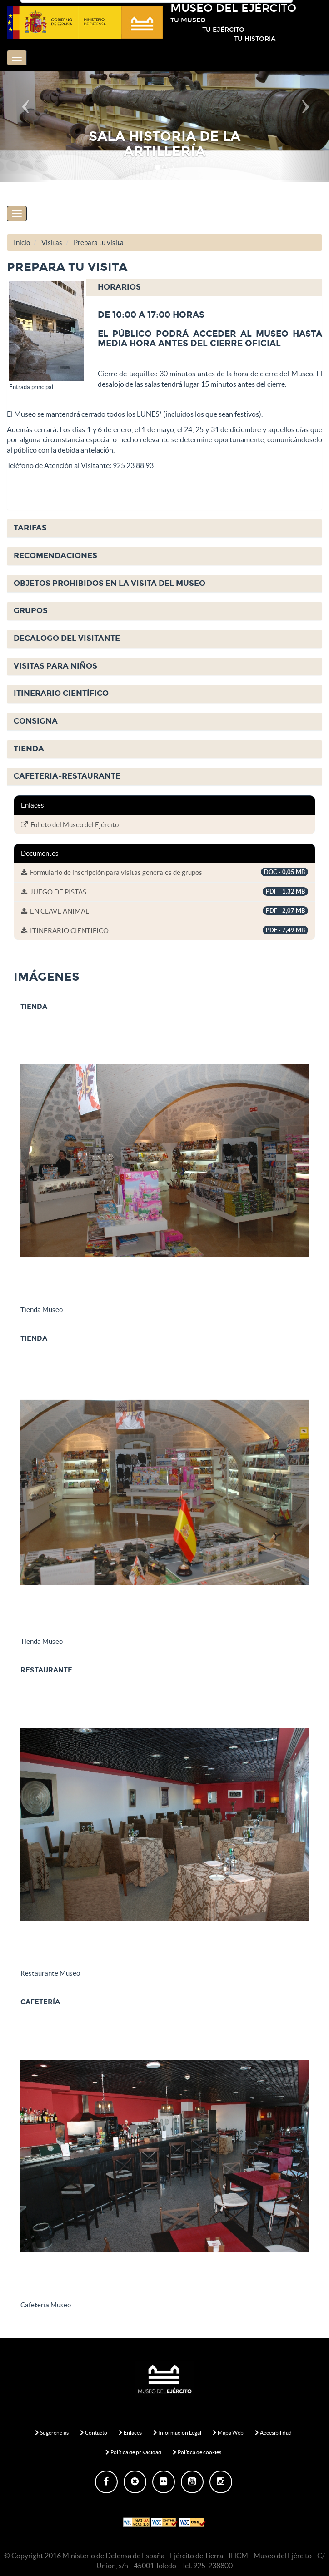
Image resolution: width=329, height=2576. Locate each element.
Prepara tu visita (99, 242)
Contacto (93, 2433)
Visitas (51, 242)
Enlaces (130, 2433)
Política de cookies (197, 2452)
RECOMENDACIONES (55, 555)
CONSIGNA (36, 721)
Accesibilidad (273, 2433)
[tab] (164, 288)
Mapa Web (228, 2433)
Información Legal (177, 2433)
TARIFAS (30, 528)
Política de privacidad (133, 2452)
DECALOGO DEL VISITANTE (67, 638)
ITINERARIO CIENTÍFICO (61, 693)
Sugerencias (52, 2433)
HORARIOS (119, 287)
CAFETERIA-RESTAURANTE (67, 776)
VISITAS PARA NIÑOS (55, 666)
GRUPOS (31, 610)
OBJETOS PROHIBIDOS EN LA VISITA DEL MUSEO (109, 583)
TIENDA (29, 749)
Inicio (22, 242)
